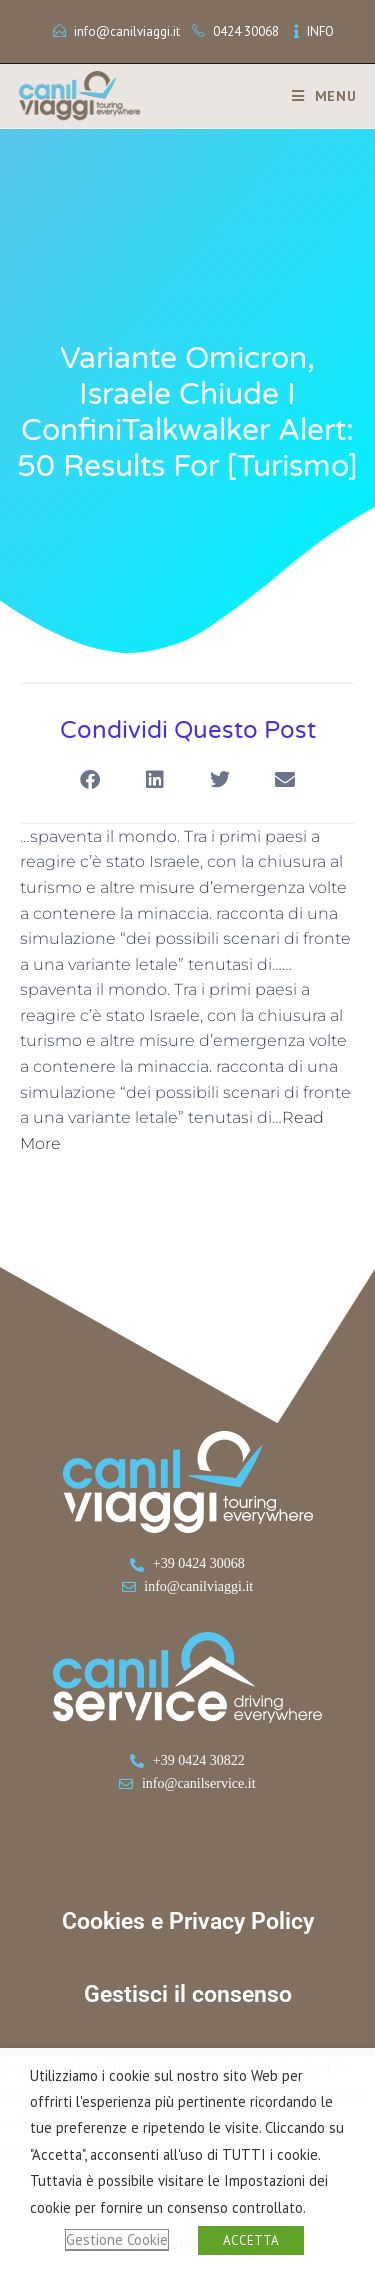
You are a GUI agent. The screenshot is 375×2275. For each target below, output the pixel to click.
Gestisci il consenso (188, 1994)
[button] (90, 780)
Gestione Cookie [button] (117, 2239)
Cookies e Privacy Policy (188, 1921)
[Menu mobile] (317, 96)
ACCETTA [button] (251, 2240)
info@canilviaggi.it (127, 31)
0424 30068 (246, 31)
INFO (320, 31)
